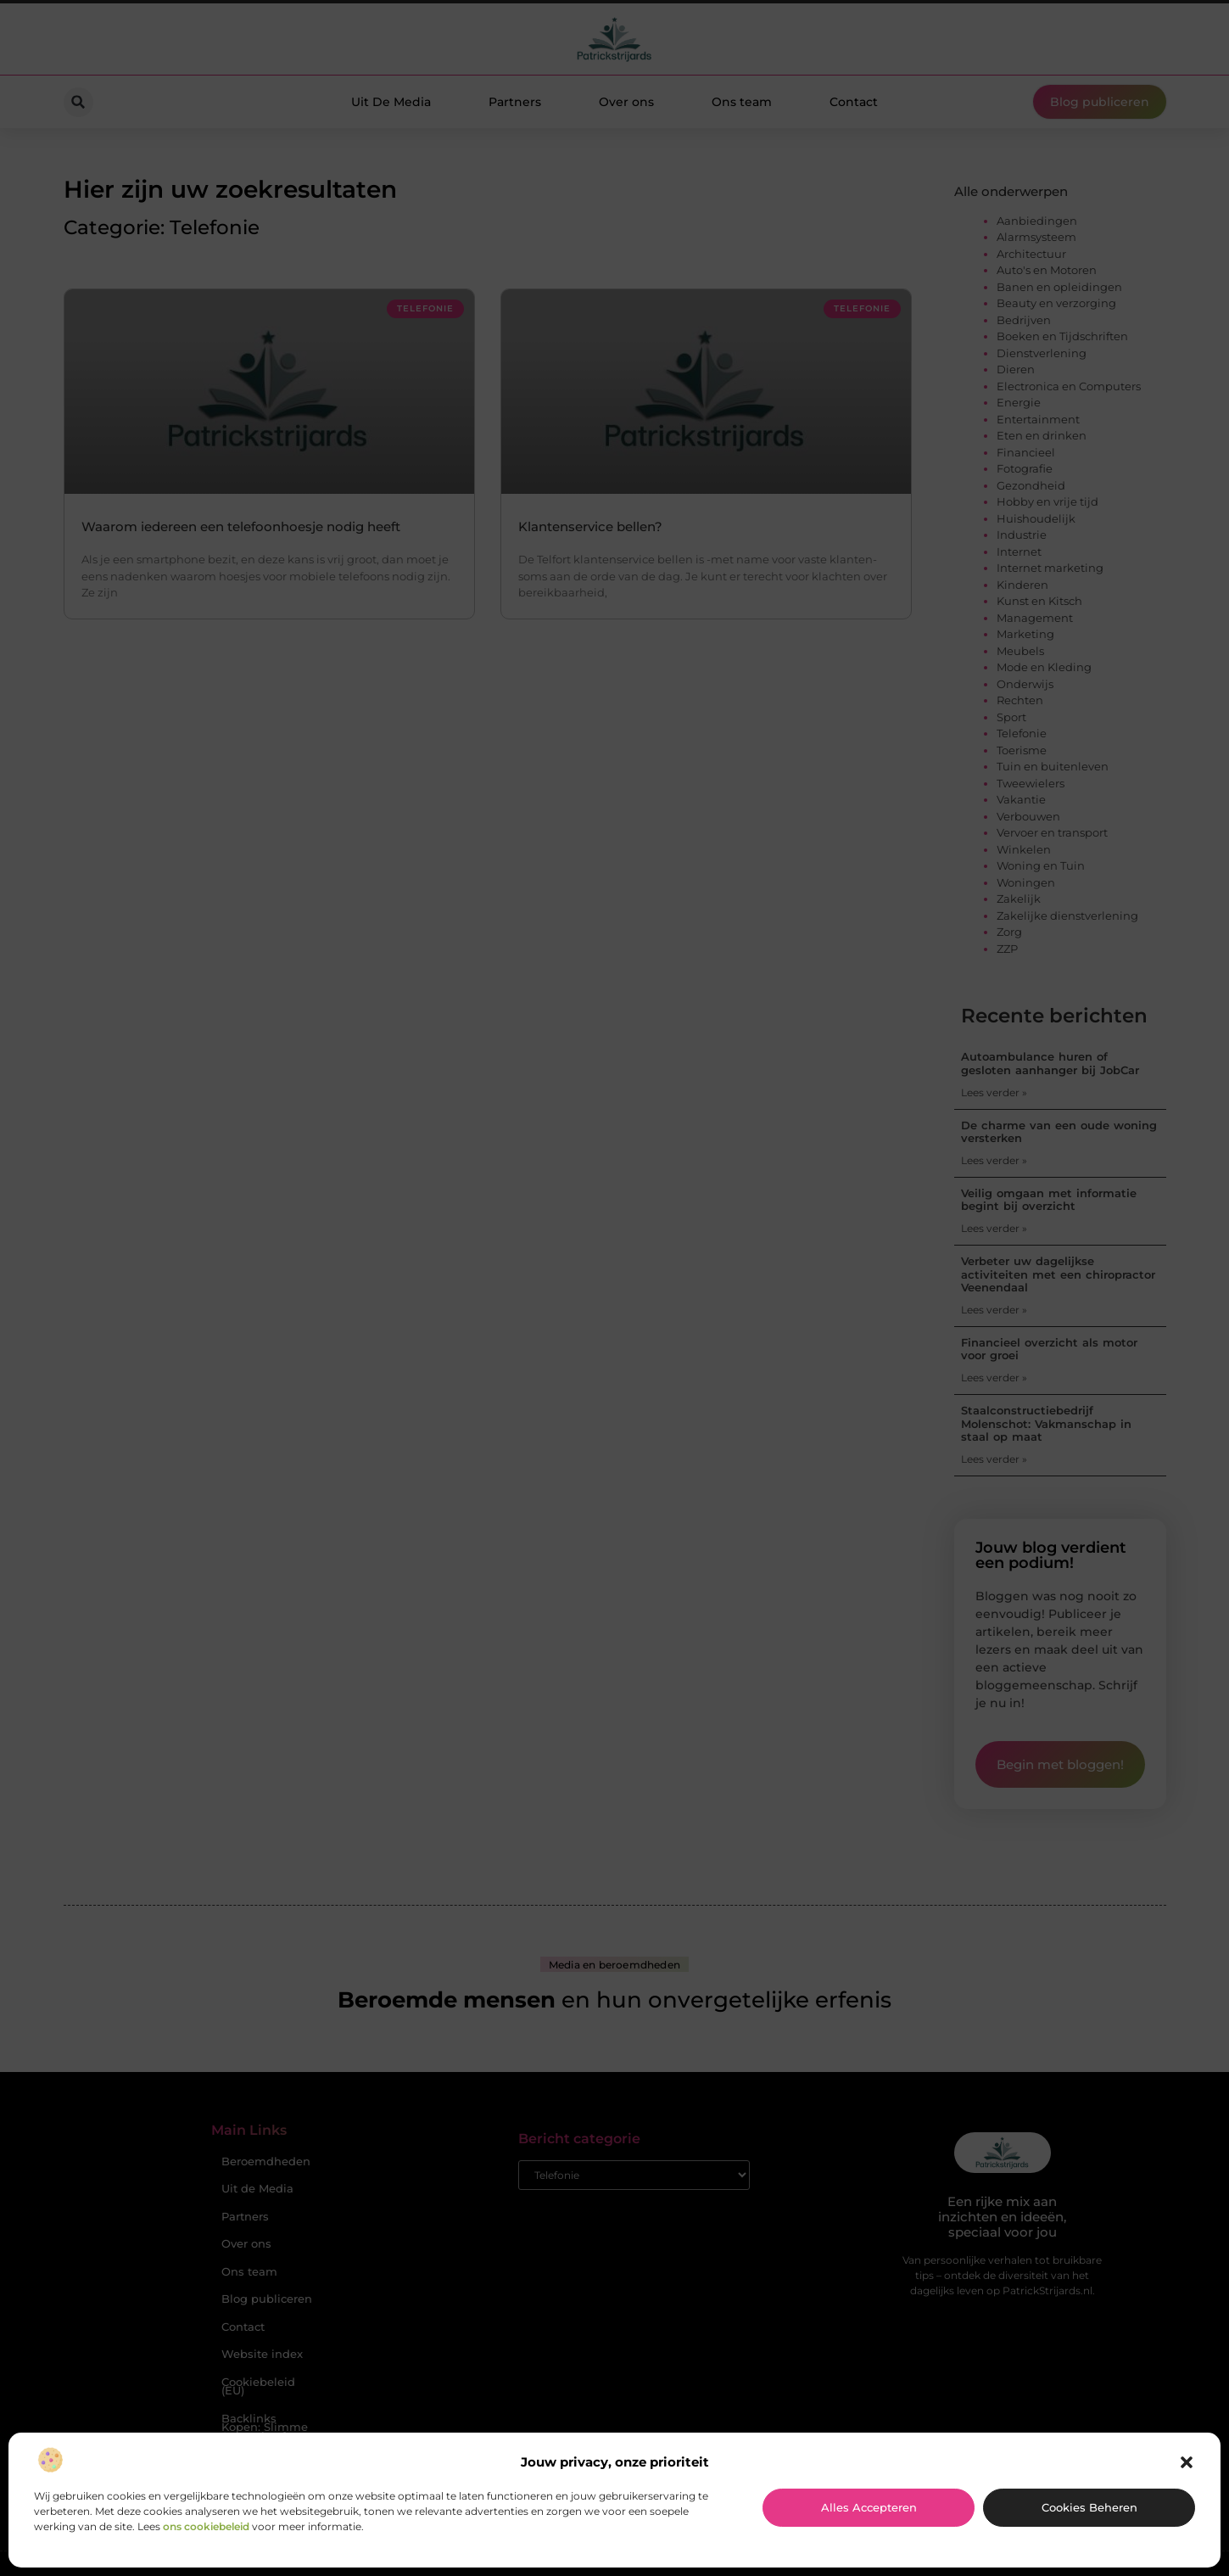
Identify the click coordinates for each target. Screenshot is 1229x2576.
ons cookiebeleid (206, 2526)
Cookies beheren (1089, 2507)
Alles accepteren (869, 2507)
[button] (1186, 2462)
